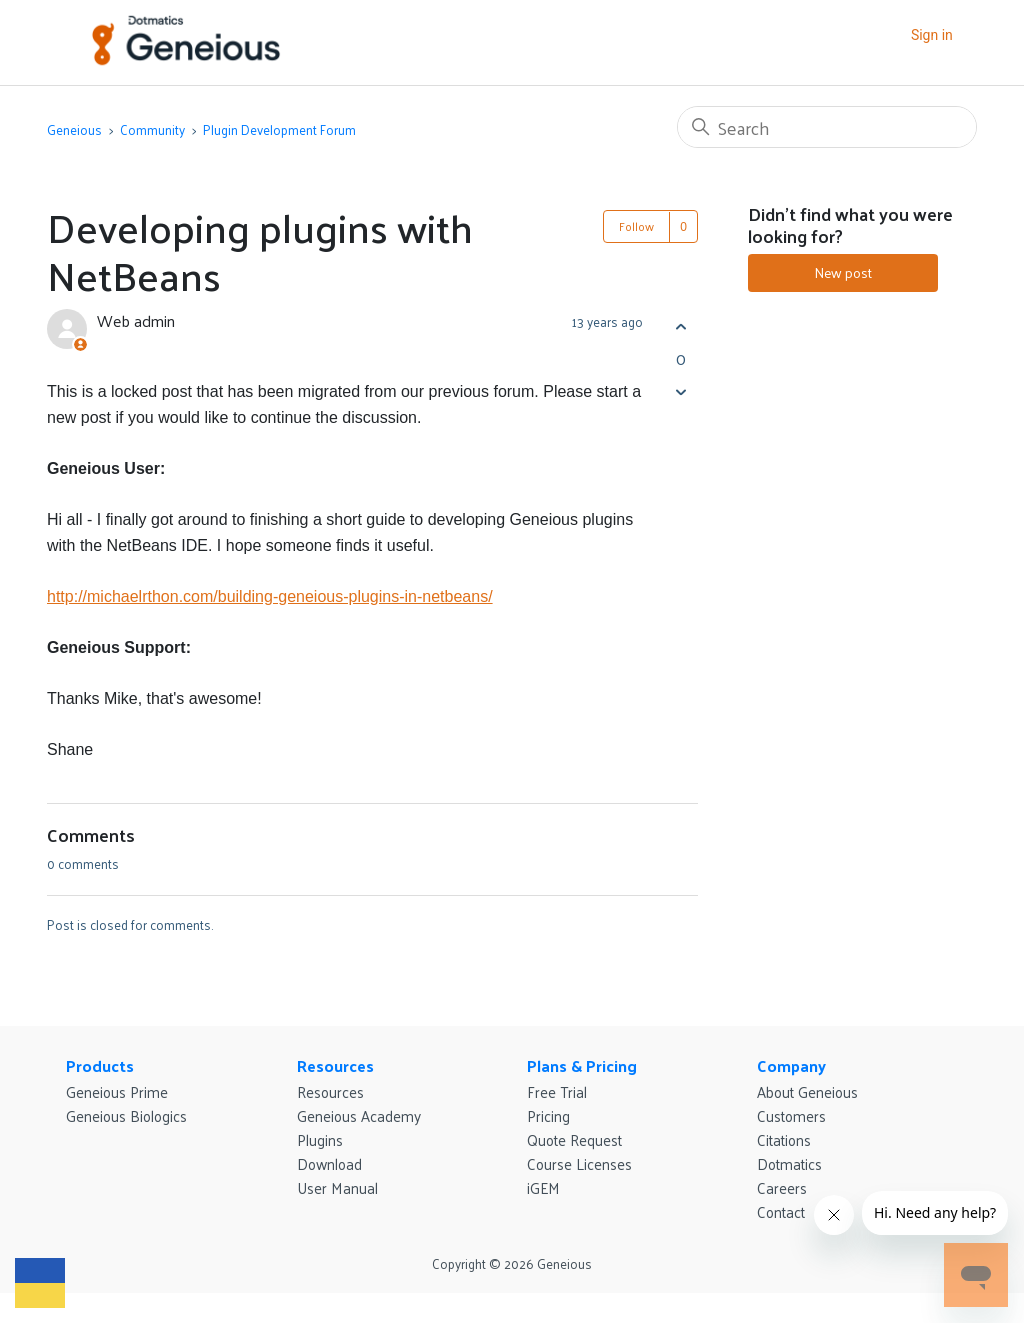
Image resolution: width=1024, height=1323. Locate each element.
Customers (791, 1115)
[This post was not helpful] (680, 391)
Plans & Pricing (582, 1065)
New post (843, 272)
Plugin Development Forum (279, 129)
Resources (335, 1065)
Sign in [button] (932, 35)
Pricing (548, 1115)
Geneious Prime (117, 1091)
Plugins (320, 1139)
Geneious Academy (359, 1115)
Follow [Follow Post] (636, 226)
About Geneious (807, 1091)
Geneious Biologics (126, 1115)
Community (152, 129)
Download (329, 1163)
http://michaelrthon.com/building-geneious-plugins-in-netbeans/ (270, 596)
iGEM (543, 1187)
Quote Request (574, 1139)
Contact (781, 1211)
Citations (784, 1139)
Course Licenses (579, 1163)
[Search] (827, 127)
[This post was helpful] (680, 326)
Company (791, 1065)
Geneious (74, 129)
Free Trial (557, 1091)
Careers (782, 1187)
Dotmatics (789, 1163)
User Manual (337, 1187)
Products (100, 1065)
